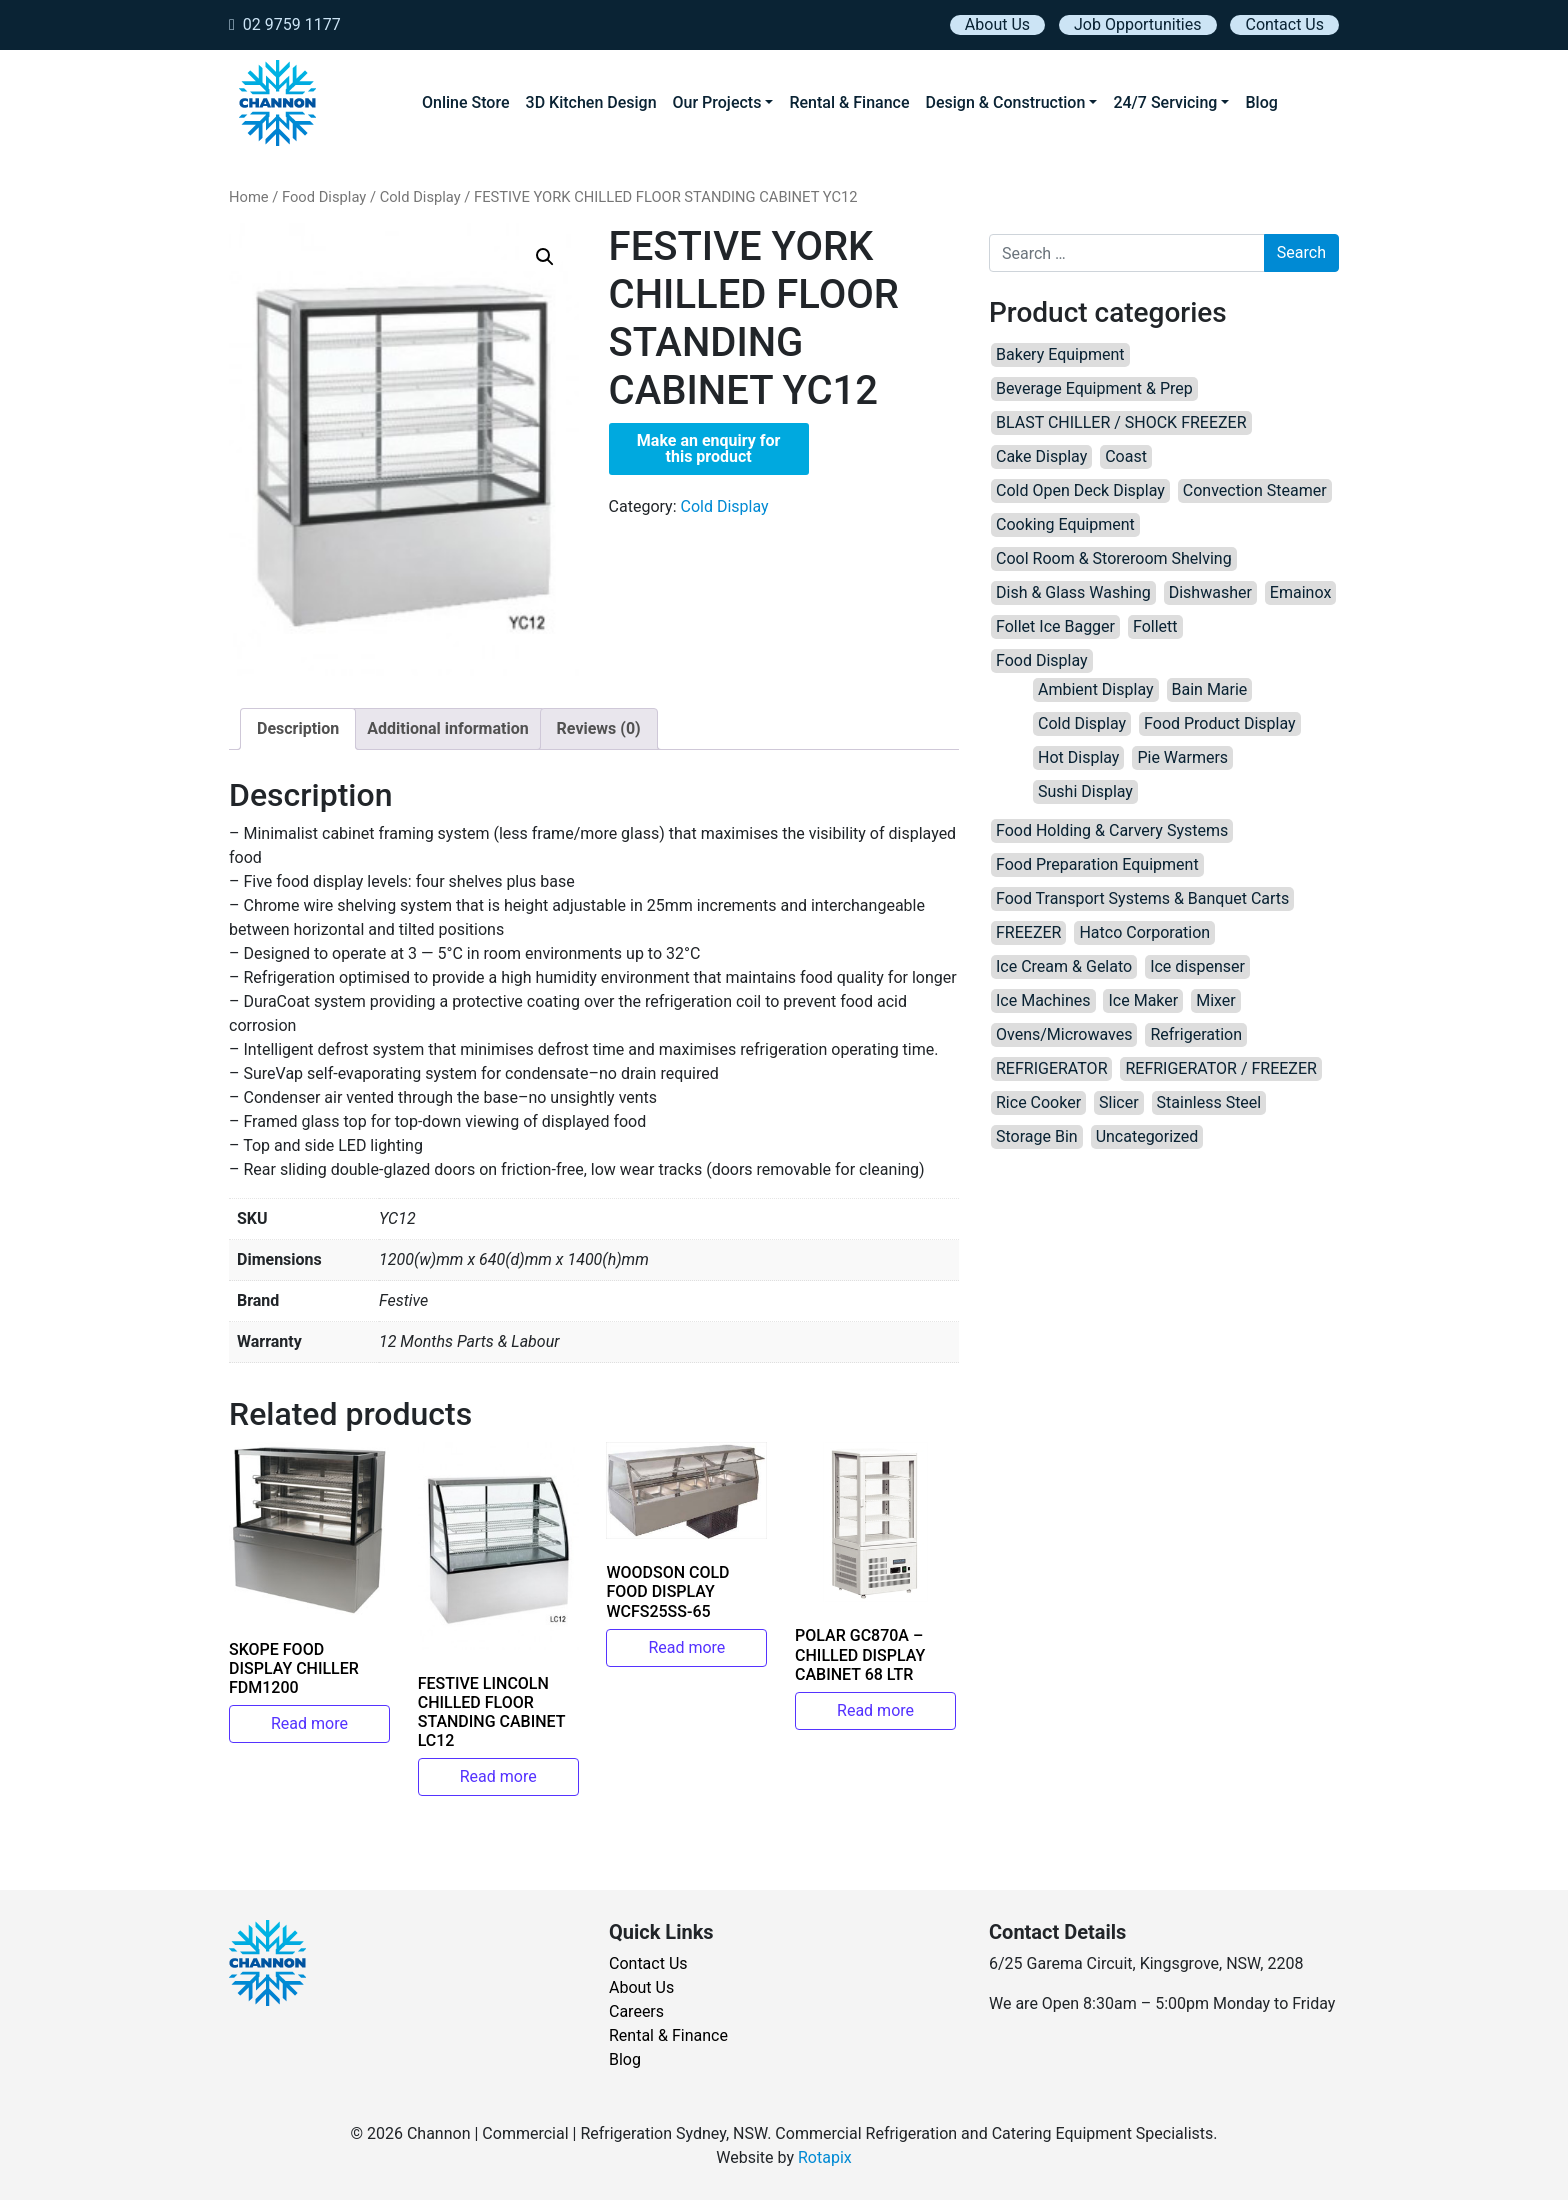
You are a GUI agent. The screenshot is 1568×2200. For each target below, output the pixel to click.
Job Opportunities (1137, 24)
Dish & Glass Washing (1073, 592)
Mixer (1216, 1000)
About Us (997, 24)
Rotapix (825, 2157)
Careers (636, 2011)
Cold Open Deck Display (1080, 490)
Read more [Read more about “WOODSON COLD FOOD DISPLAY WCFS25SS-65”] (686, 1647)
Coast (1126, 456)
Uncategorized (1147, 1136)
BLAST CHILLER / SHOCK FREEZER (1121, 422)
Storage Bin (1037, 1136)
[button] (545, 257)
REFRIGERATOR (1051, 1068)
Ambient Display (1096, 689)
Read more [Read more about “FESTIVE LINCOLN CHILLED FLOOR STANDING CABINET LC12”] (498, 1776)
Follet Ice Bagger (1055, 626)
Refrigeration (1196, 1034)
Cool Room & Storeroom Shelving (1114, 558)
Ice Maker (1143, 1000)
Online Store (466, 102)
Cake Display (1041, 456)
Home (249, 197)
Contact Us (1284, 24)
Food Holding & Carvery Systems (1112, 830)
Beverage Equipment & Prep (1094, 388)
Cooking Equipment (1065, 524)
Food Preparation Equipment (1097, 864)
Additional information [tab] (447, 728)
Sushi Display (1085, 791)
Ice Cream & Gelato (1064, 966)
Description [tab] (298, 728)
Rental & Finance (849, 102)
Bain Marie (1210, 689)
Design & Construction (1006, 102)
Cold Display (420, 197)
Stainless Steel (1209, 1102)
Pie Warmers (1182, 757)
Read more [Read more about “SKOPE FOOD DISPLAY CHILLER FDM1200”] (309, 1723)
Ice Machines (1043, 1000)
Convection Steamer (1255, 490)
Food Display (324, 197)
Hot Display (1078, 757)
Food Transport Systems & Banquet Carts (1142, 898)
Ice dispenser (1197, 966)
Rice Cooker (1038, 1102)
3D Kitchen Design (591, 102)
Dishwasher (1210, 592)
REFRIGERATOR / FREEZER (1220, 1068)
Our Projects (717, 102)
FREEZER (1028, 932)
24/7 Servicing (1165, 102)
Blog (1261, 102)
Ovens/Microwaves (1064, 1034)
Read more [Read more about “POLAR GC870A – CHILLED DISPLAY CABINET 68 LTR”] (875, 1710)
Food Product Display (1220, 723)
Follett (1155, 626)
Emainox (1300, 592)
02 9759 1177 (285, 24)
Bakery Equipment (1060, 354)
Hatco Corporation (1144, 932)
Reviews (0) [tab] (599, 728)
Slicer (1119, 1102)
